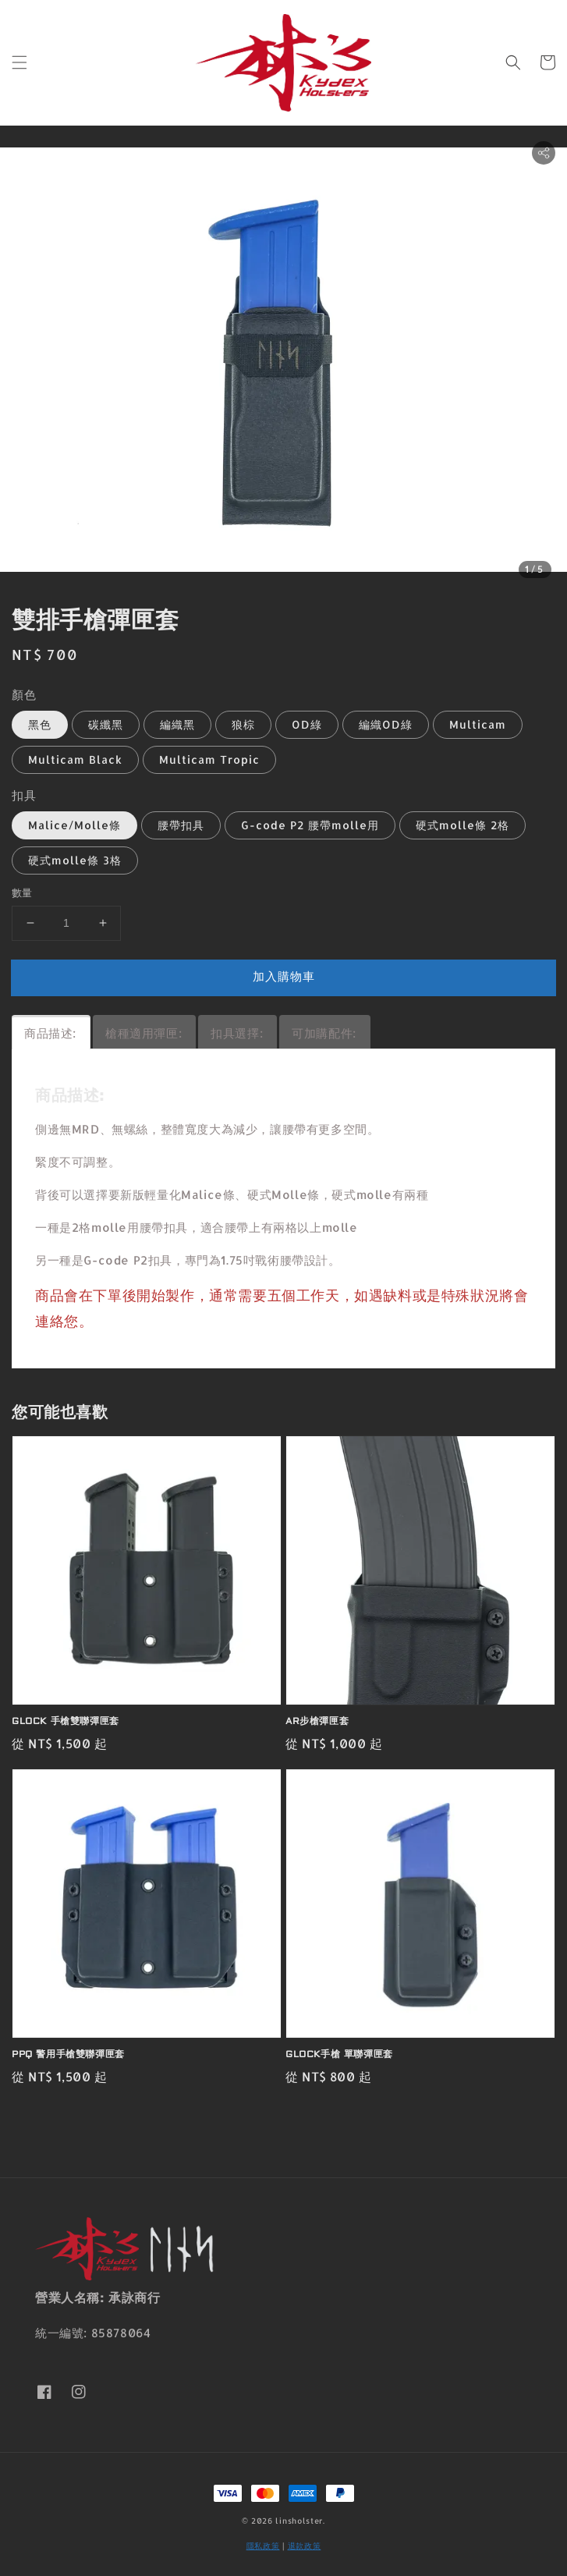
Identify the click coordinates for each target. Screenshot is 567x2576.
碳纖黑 (105, 724)
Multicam (477, 724)
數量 (22, 892)
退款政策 (304, 2545)
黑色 (39, 724)
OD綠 (307, 724)
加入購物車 (284, 976)
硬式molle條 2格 (462, 825)
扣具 (24, 795)
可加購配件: (324, 1033)
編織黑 (177, 724)
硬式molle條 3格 (75, 860)
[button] (19, 62)
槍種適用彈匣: (143, 1033)
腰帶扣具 (181, 825)
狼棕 (243, 724)
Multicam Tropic (209, 759)
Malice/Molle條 (74, 825)
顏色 (24, 694)
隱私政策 (263, 2545)
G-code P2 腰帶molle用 (310, 825)
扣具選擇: (237, 1033)
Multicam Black (75, 759)
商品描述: (50, 1033)
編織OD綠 (386, 724)
